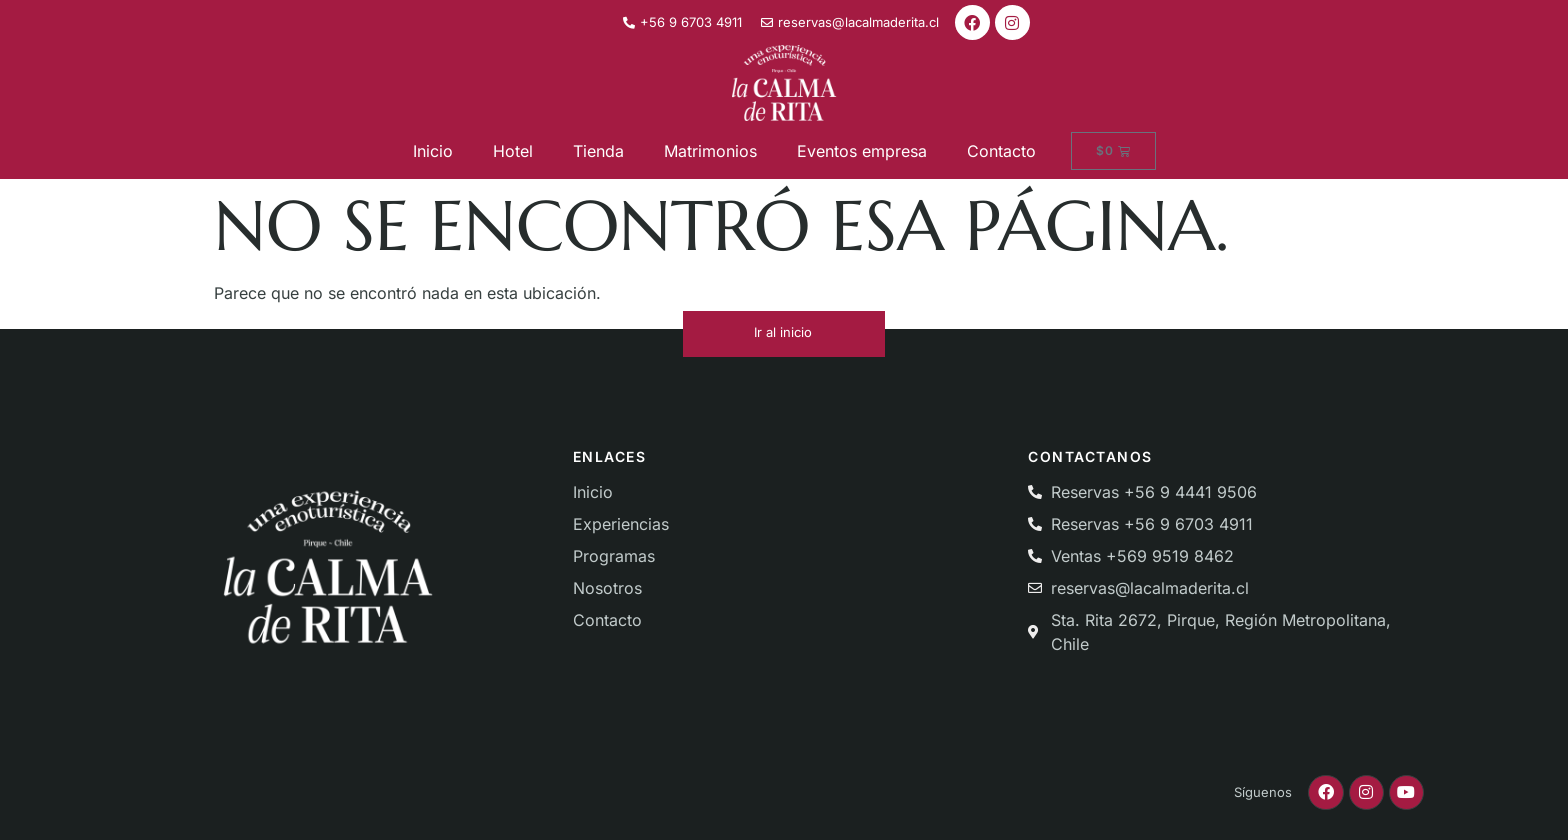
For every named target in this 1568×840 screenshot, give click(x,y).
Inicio (433, 151)
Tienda (598, 151)
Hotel (513, 151)
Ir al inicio (783, 332)
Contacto (1001, 151)
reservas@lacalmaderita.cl (1150, 588)
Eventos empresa (862, 151)
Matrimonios (710, 151)
